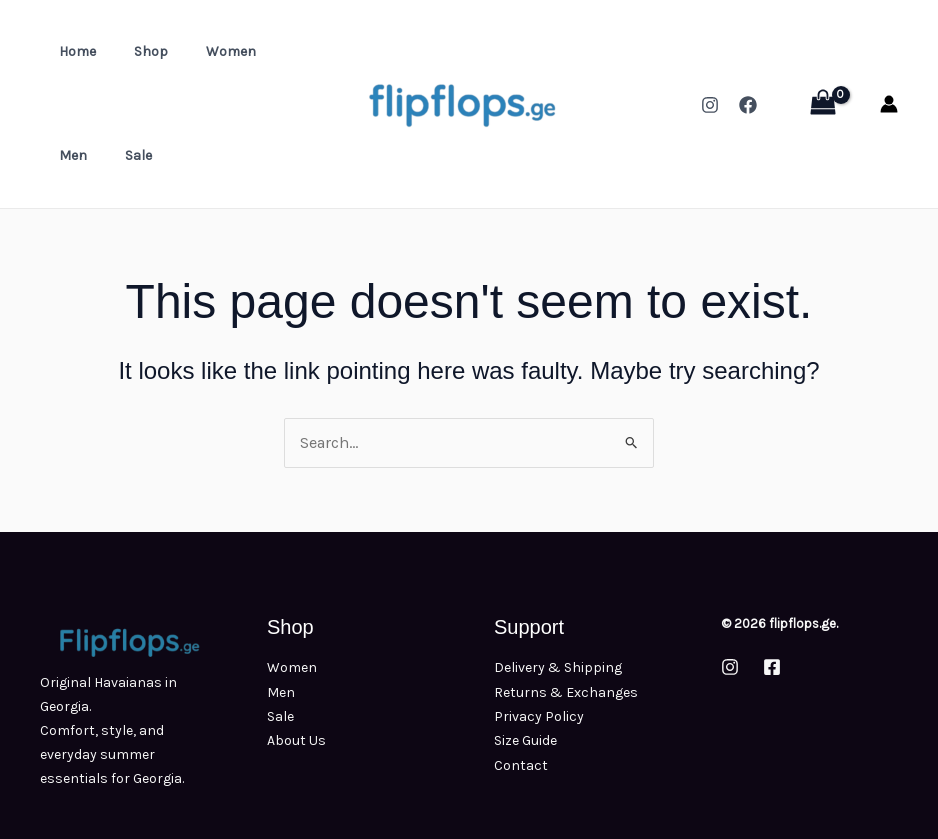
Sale (67, 155)
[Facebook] (748, 105)
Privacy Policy (539, 715)
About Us (296, 739)
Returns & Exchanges (566, 691)
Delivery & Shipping (558, 667)
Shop (136, 51)
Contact (521, 763)
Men (273, 51)
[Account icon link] (889, 104)
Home (72, 51)
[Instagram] (710, 105)
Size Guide (525, 739)
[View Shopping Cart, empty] (822, 104)
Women (206, 51)
